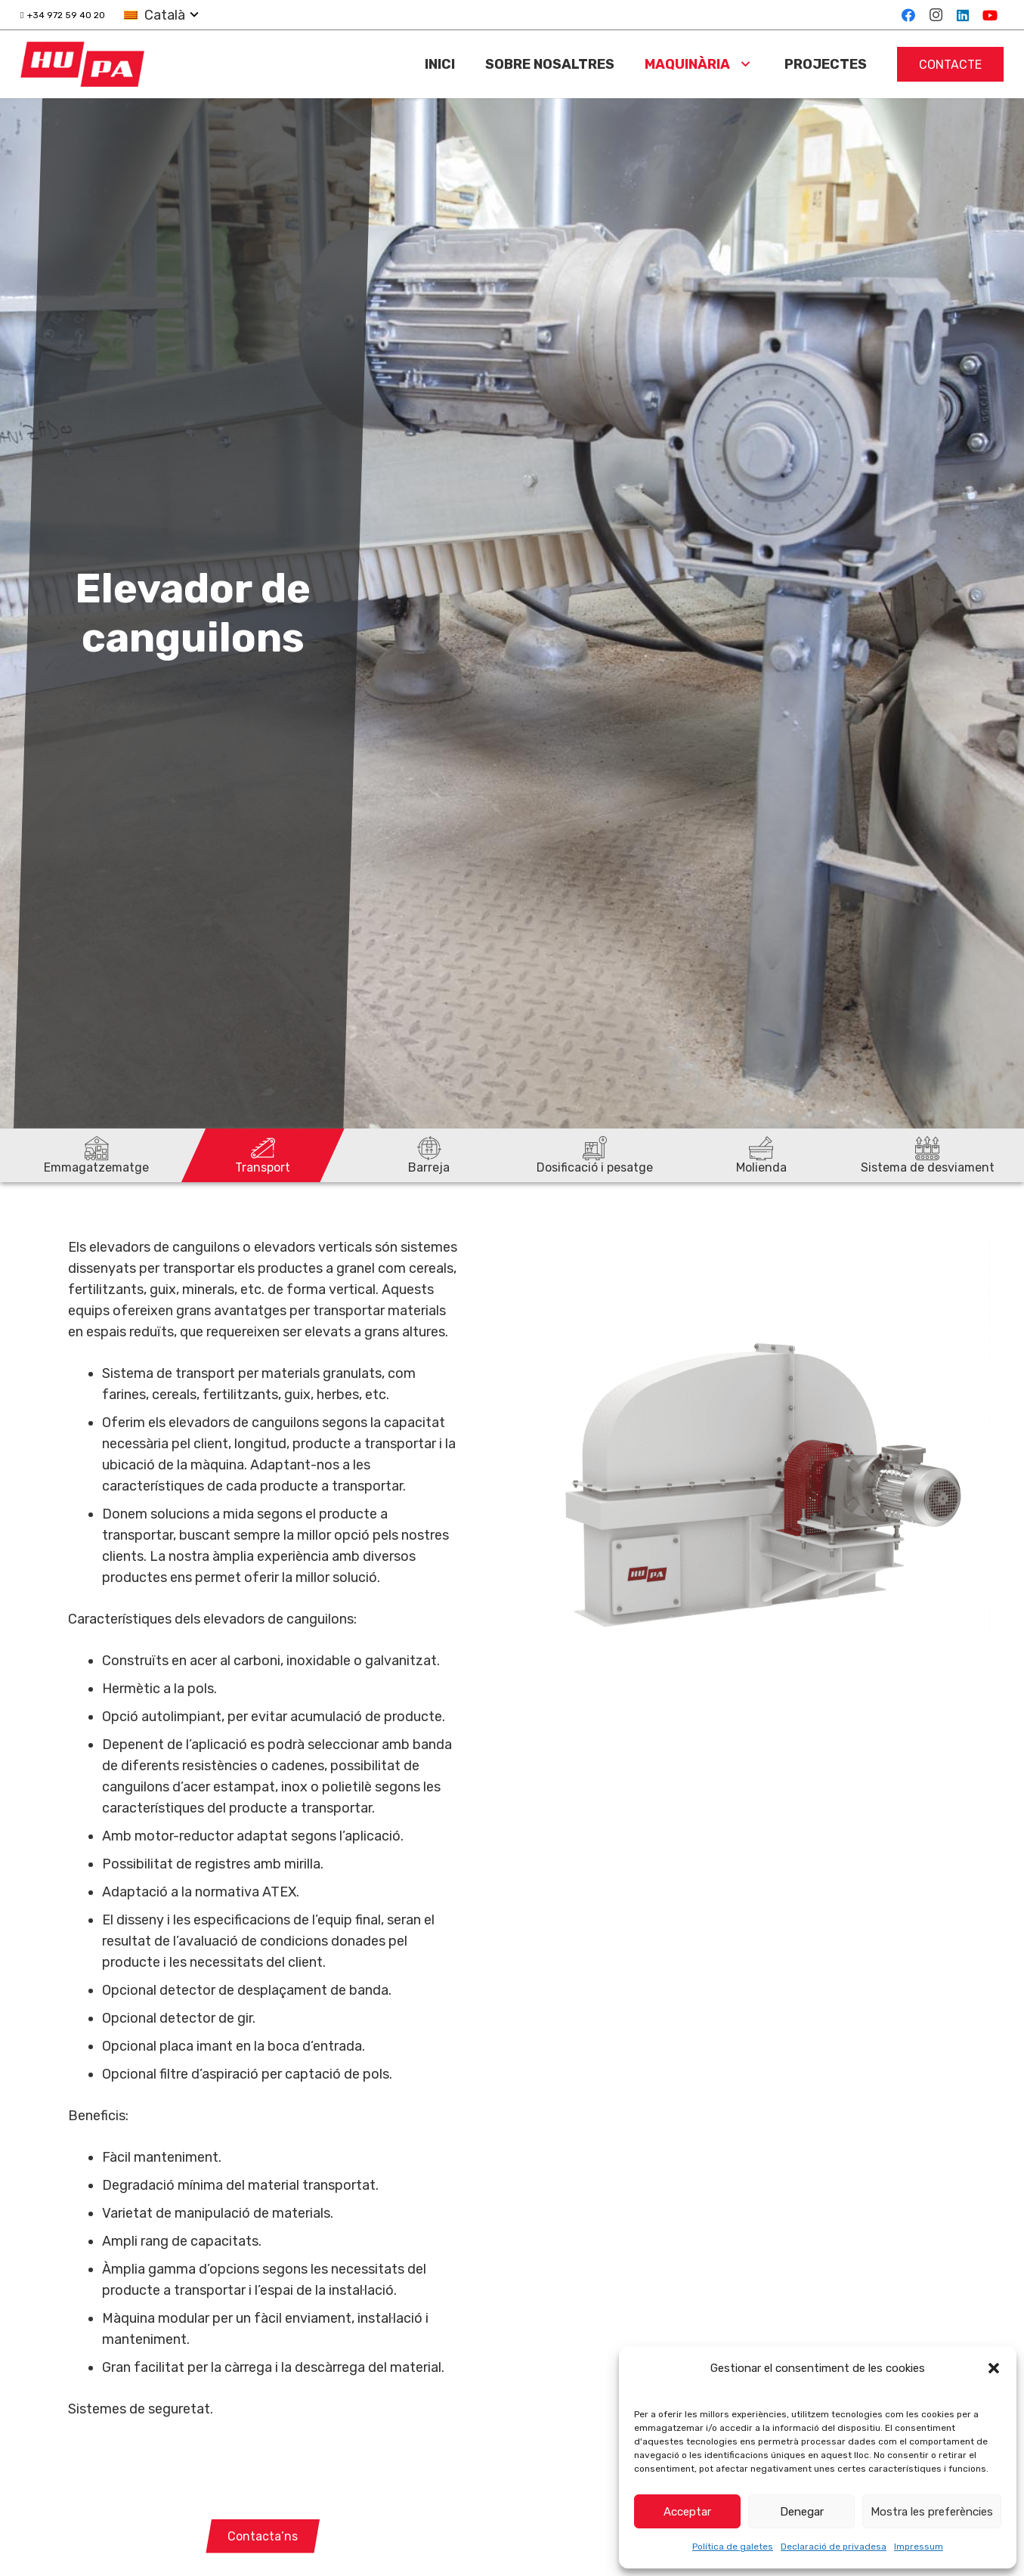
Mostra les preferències (932, 2512)
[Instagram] (935, 15)
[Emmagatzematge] (96, 1155)
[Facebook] (908, 15)
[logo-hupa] (82, 64)
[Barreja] (429, 1155)
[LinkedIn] (962, 15)
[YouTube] (990, 15)
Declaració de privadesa (833, 2546)
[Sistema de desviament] (927, 1155)
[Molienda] (761, 1155)
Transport (262, 1167)
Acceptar (687, 2512)
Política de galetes (732, 2546)
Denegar (802, 2512)
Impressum (918, 2546)
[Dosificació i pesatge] (594, 1155)
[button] (993, 2368)
